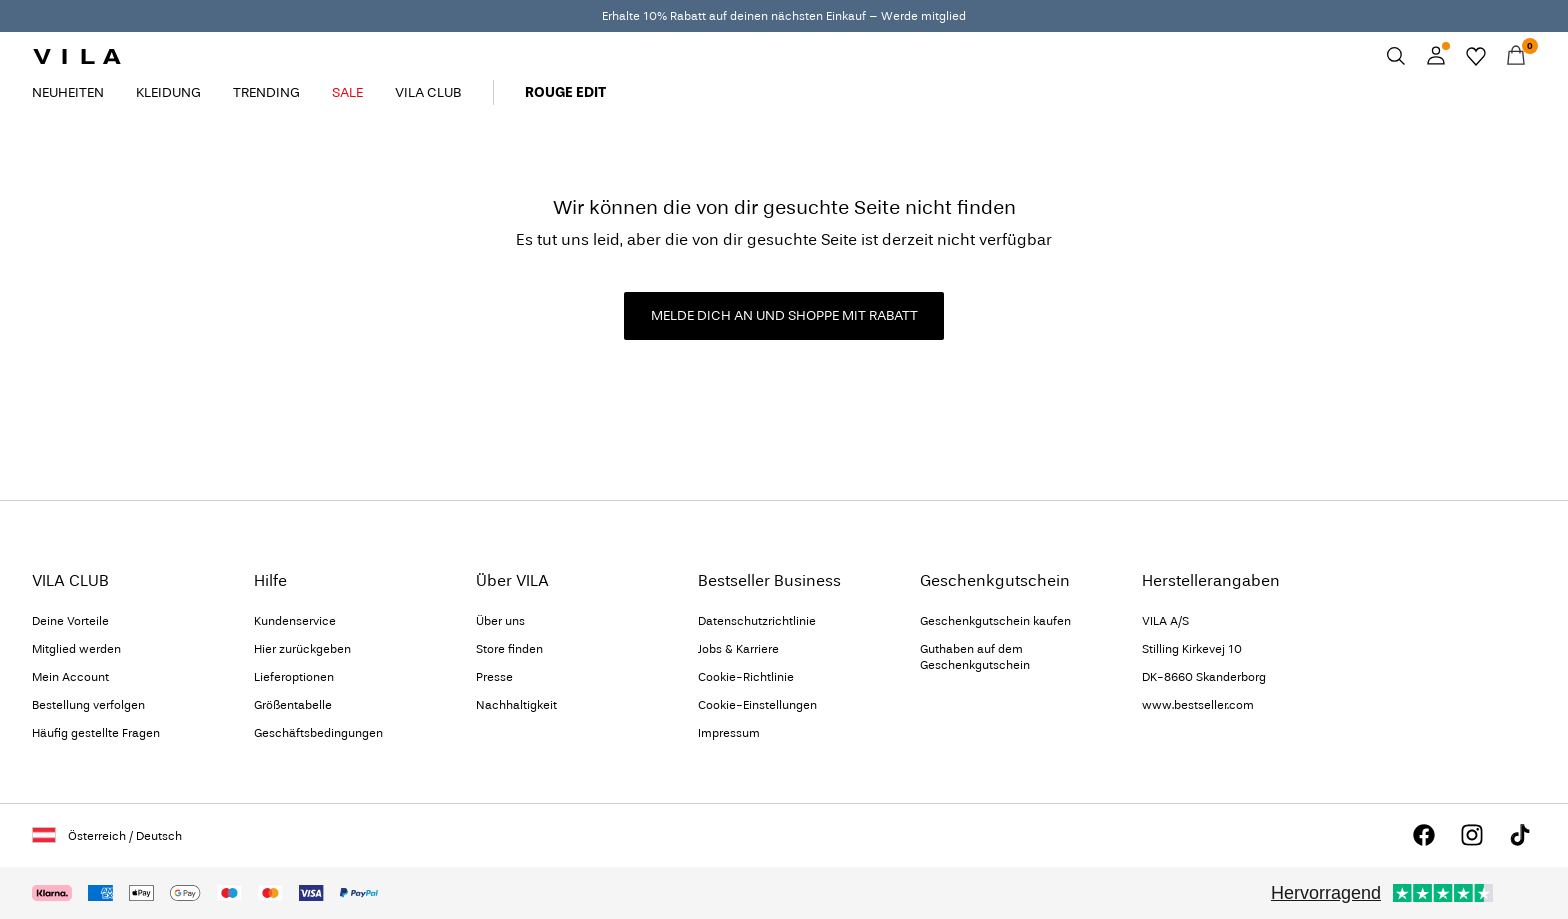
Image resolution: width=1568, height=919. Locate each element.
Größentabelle (293, 705)
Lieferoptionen (294, 677)
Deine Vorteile (70, 621)
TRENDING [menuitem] (266, 92)
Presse (494, 677)
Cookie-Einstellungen (757, 705)
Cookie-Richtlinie (746, 677)
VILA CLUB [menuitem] (428, 92)
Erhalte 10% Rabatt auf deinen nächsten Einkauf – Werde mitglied (784, 16)
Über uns (500, 621)
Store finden (509, 649)
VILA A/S (1165, 621)
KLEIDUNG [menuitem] (168, 92)
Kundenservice (295, 621)
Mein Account (70, 677)
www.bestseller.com (1198, 705)
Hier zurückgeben (302, 649)
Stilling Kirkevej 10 (1192, 649)
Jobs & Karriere (738, 649)
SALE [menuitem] (347, 92)
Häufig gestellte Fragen (96, 733)
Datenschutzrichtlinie (757, 621)
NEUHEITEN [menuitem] (68, 92)
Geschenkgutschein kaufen (995, 621)
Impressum (729, 733)
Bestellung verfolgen (88, 705)
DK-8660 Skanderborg (1204, 677)
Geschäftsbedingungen (318, 733)
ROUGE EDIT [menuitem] (565, 92)
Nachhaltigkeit (516, 705)
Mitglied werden (76, 649)
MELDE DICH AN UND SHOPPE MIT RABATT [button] (784, 315)
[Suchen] (1396, 56)
